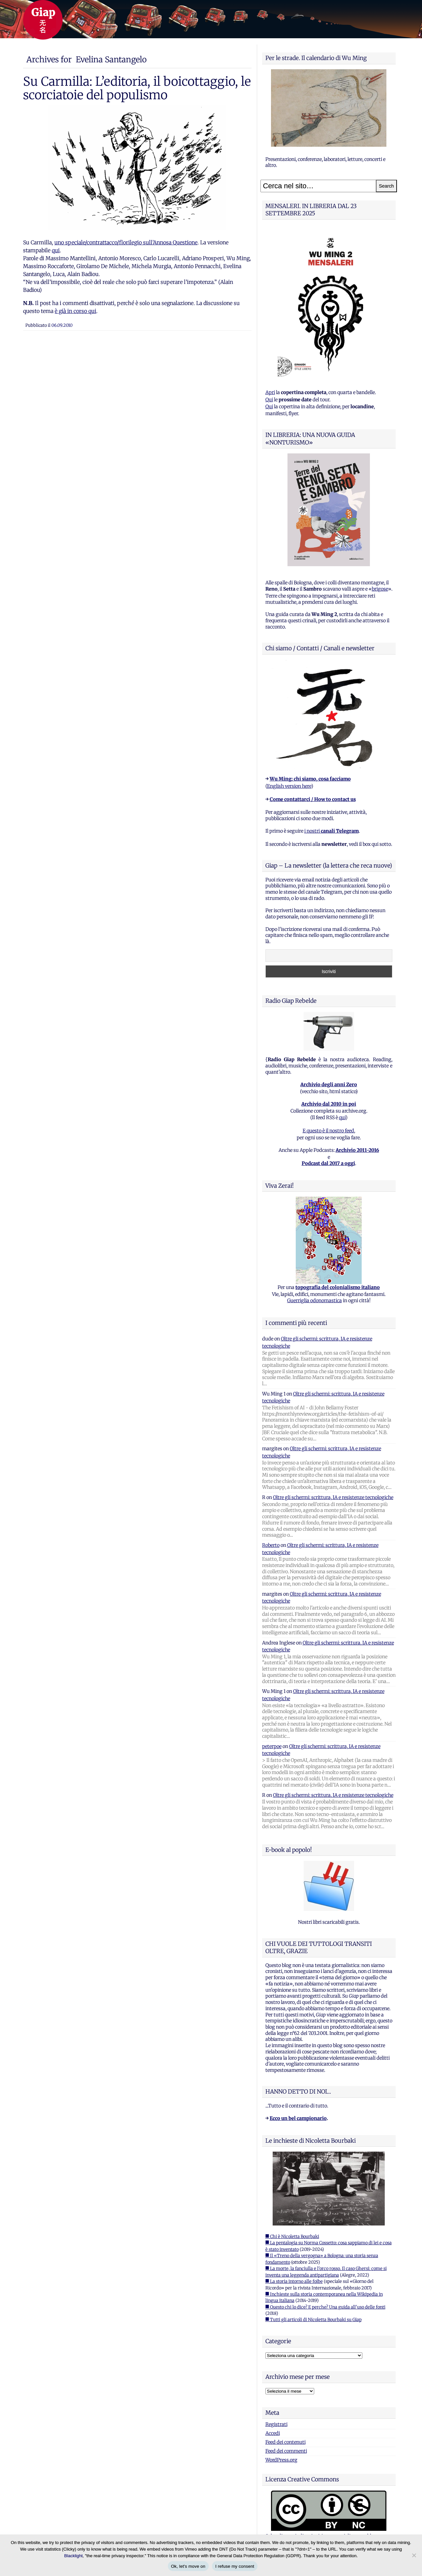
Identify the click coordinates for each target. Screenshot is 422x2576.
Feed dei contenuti (285, 2442)
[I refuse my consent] (413, 2555)
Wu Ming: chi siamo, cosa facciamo (310, 779)
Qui (269, 400)
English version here (289, 786)
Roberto (271, 1545)
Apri (270, 392)
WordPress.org (281, 2460)
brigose (380, 589)
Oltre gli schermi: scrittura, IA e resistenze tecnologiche (333, 1497)
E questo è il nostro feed (328, 1131)
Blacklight (73, 2555)
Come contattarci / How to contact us (313, 799)
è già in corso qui (75, 311)
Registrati (276, 2424)
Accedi (272, 2433)
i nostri (331, 831)
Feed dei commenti (286, 2451)
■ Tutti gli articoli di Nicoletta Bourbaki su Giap (313, 2319)
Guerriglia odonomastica (314, 1300)
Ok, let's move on (188, 2566)
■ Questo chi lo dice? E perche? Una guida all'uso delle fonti (325, 2307)
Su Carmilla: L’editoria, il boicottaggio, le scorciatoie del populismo (137, 88)
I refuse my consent (234, 2566)
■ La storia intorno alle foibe (294, 2281)
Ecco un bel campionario (298, 2118)
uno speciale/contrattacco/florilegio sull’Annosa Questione (125, 242)
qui (56, 250)
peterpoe (272, 1746)
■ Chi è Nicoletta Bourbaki (292, 2236)
